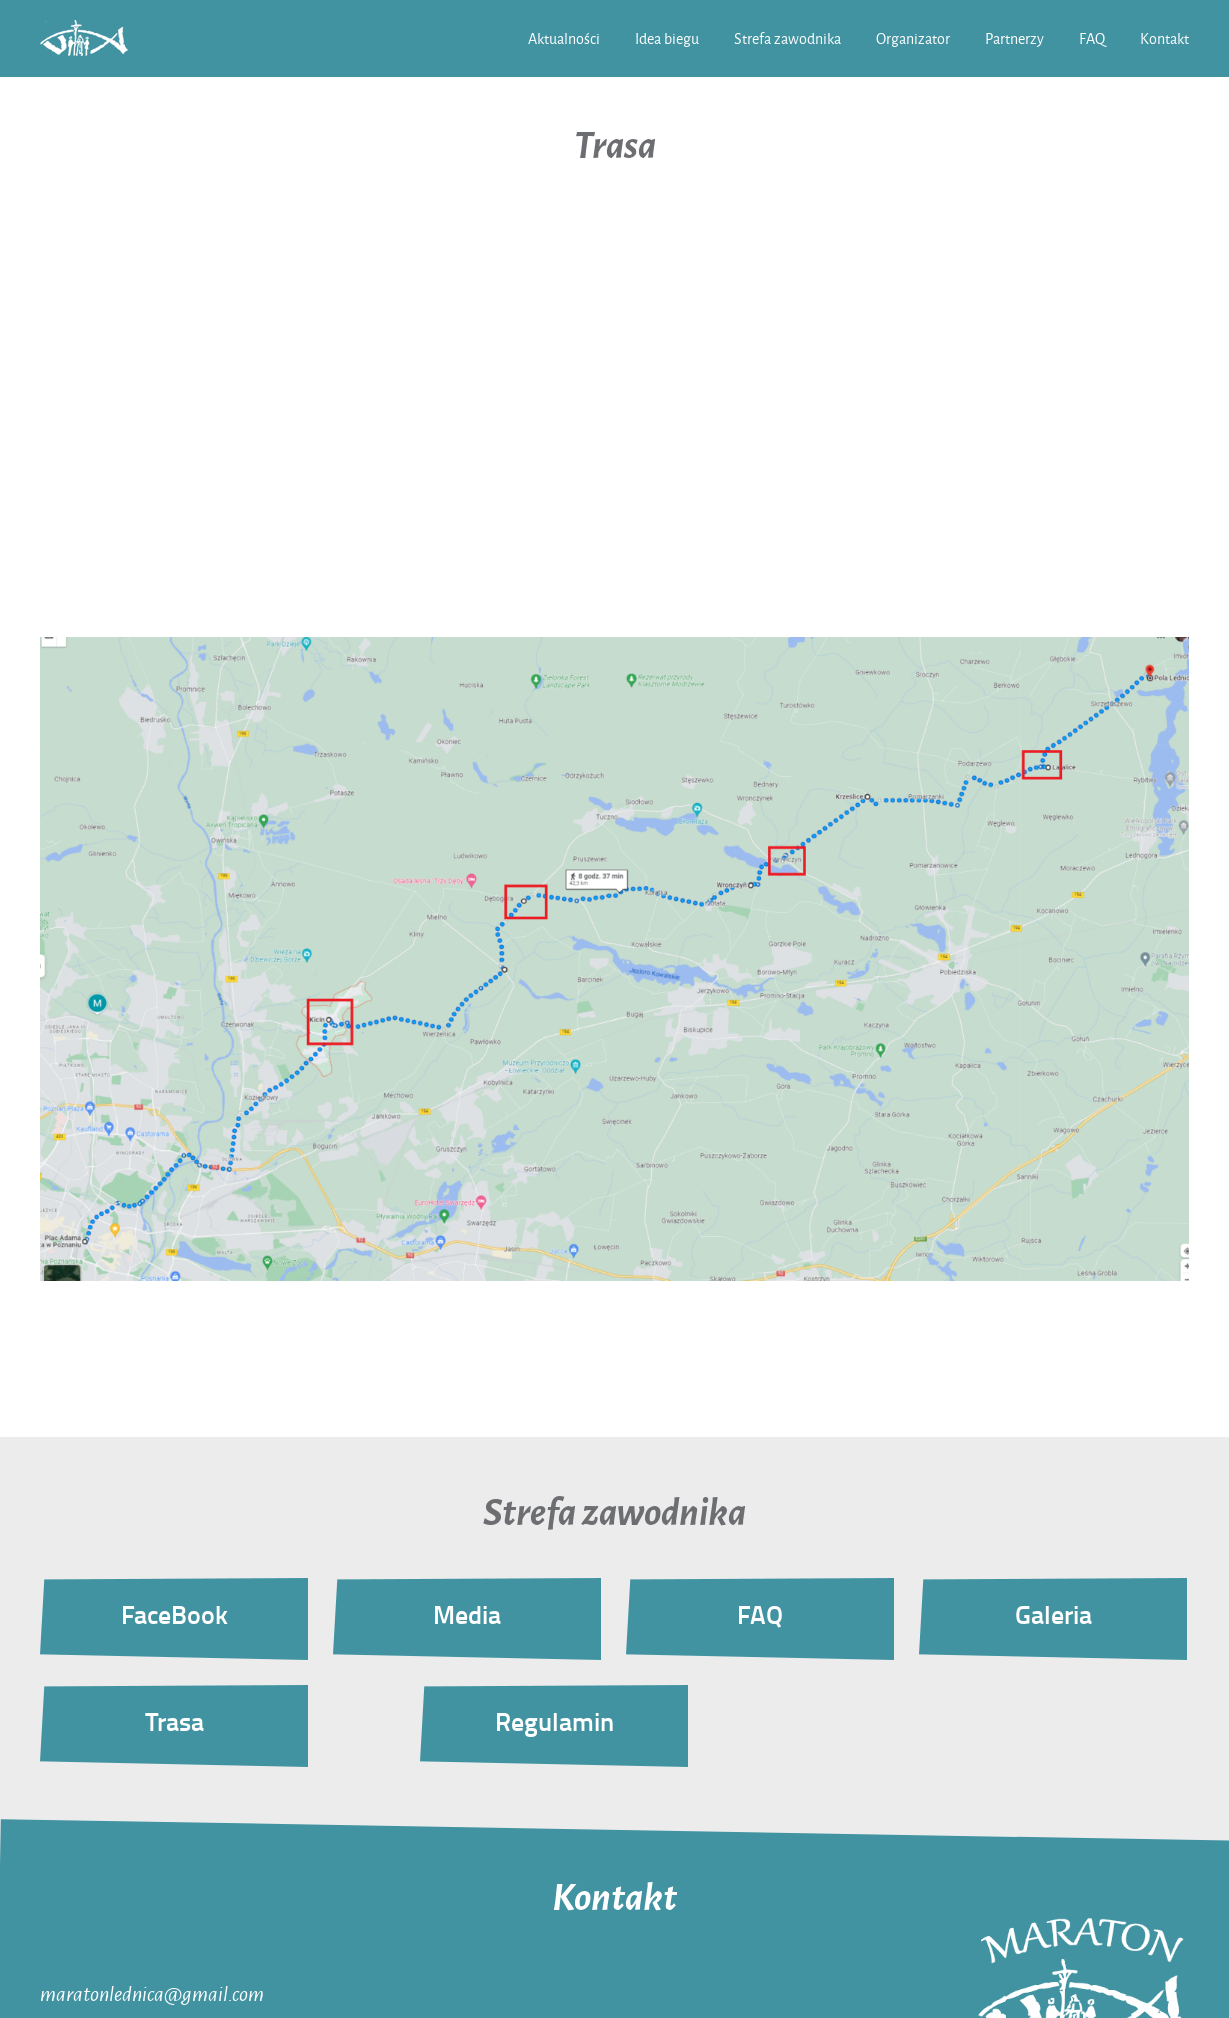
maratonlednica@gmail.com (152, 1993)
